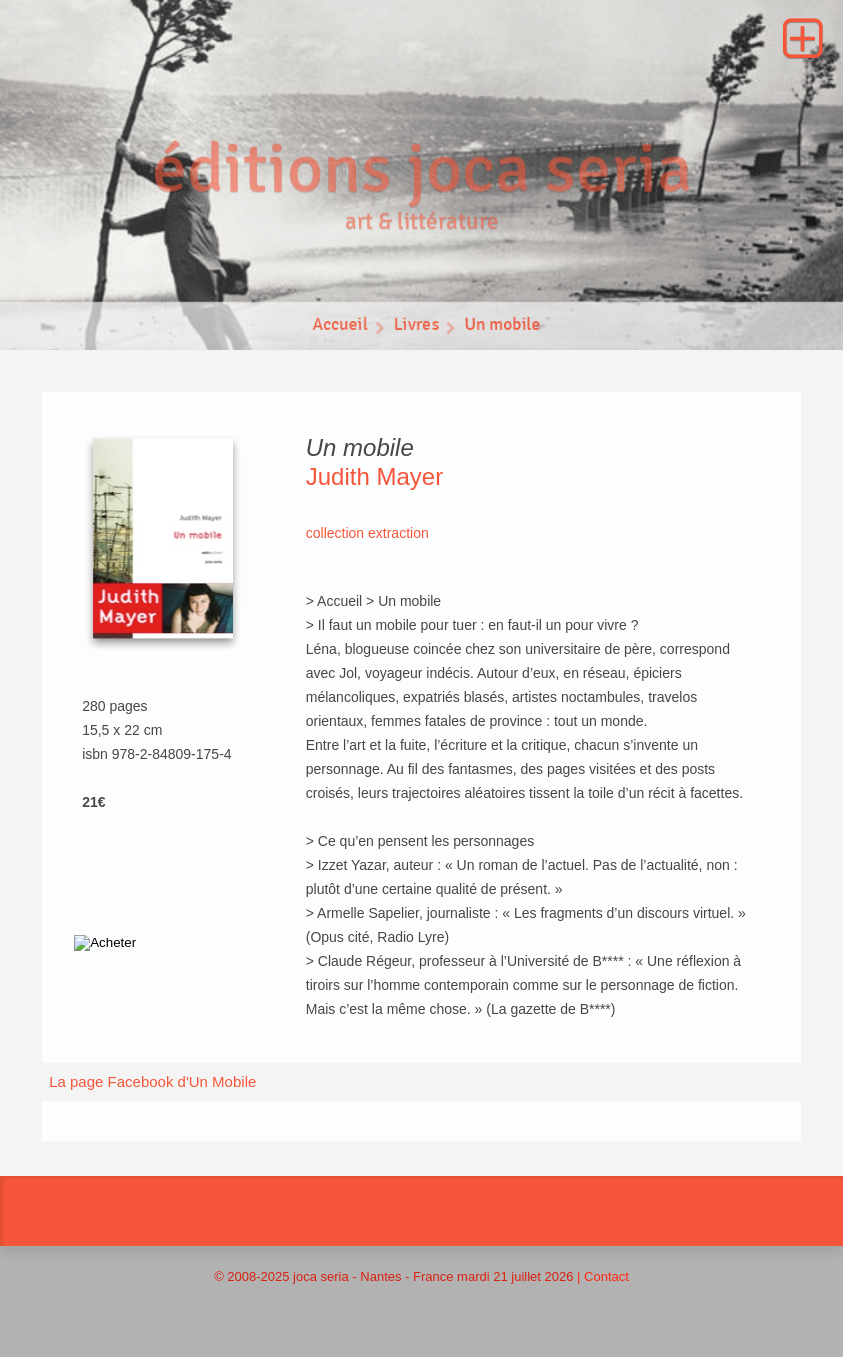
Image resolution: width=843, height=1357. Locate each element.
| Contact (603, 1276)
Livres (416, 328)
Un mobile (504, 328)
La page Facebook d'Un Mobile (152, 1081)
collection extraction (367, 533)
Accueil (339, 328)
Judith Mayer (374, 476)
